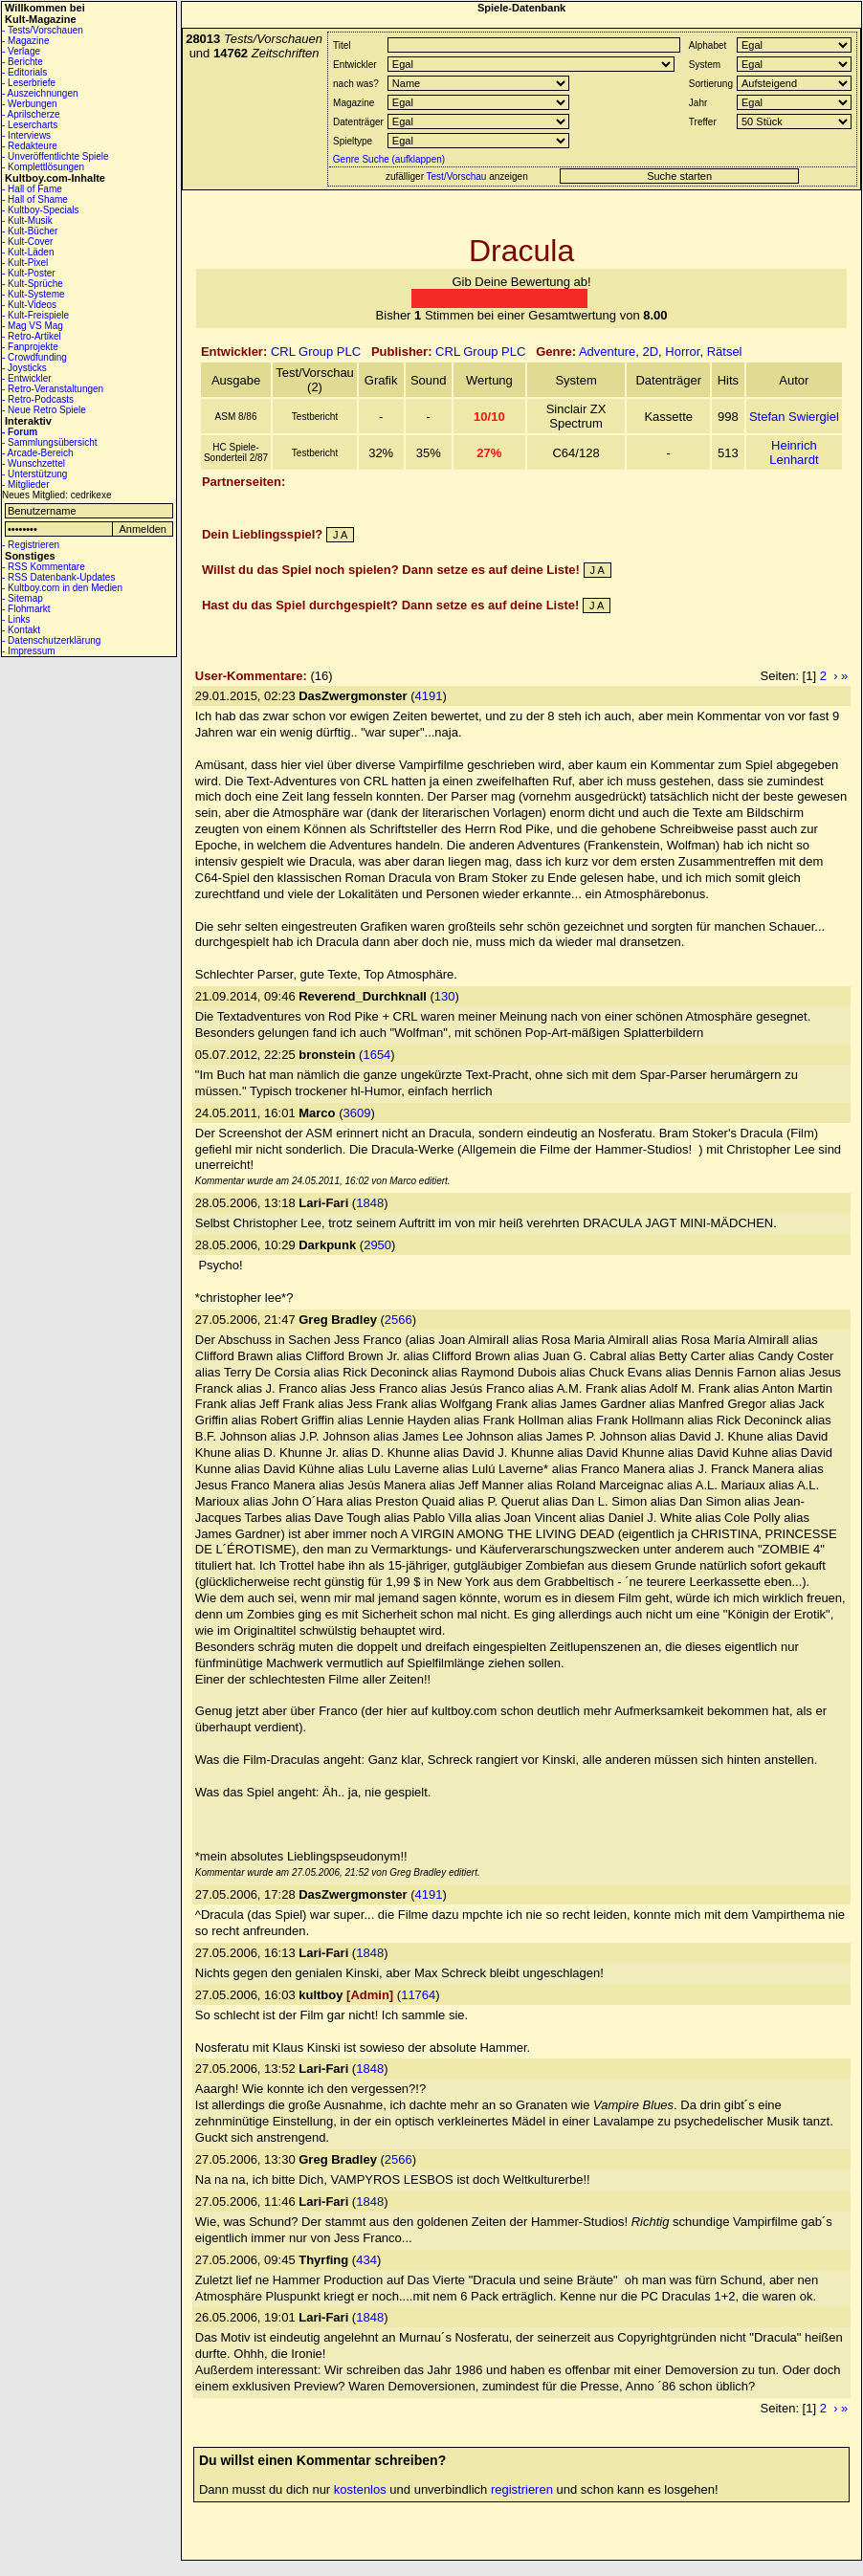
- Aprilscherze (31, 114)
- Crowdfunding (34, 357)
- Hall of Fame (32, 189)
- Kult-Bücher (29, 231)
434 (366, 2260)
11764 (418, 1995)
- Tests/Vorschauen (42, 30)
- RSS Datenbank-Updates (58, 577)
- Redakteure (29, 146)
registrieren (522, 2489)
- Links (16, 619)
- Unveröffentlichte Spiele (55, 156)
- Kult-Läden (28, 252)
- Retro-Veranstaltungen (52, 389)
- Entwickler (27, 378)
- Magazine (25, 40)
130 (444, 996)
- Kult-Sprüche (32, 283)
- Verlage (21, 51)
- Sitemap (22, 598)
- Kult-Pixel (25, 262)
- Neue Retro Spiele (44, 410)
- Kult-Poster (28, 273)
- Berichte (22, 61)
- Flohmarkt (26, 609)
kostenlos (360, 2489)
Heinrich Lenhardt (793, 452)
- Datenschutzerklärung (51, 640)
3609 (356, 1113)
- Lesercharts (29, 125)
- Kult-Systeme (33, 294)
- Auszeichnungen (40, 93)
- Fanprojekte (30, 346)
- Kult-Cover (27, 241)
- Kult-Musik (27, 220)
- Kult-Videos (29, 304)
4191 (429, 696)
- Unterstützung (34, 474)
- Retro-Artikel (31, 336)
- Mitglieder (25, 484)
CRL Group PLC (316, 351)
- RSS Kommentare (43, 566)
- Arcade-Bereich (37, 453)
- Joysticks (24, 368)
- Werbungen (29, 104)
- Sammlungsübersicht (49, 442)
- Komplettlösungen (43, 167)
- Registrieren (30, 544)
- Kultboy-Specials (40, 210)
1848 (370, 1203)
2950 (377, 1245)
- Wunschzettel (33, 463)
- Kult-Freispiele (35, 315)
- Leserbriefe (28, 82)
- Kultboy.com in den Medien (62, 588)
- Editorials (24, 72)
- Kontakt (21, 630)
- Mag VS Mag (32, 325)
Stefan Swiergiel (794, 416)
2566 (398, 1319)
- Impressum (28, 651)
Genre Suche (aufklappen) (387, 159)
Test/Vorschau (457, 176)
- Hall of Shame (35, 199)
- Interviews (26, 135)
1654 (376, 1054)
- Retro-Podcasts (38, 399)
